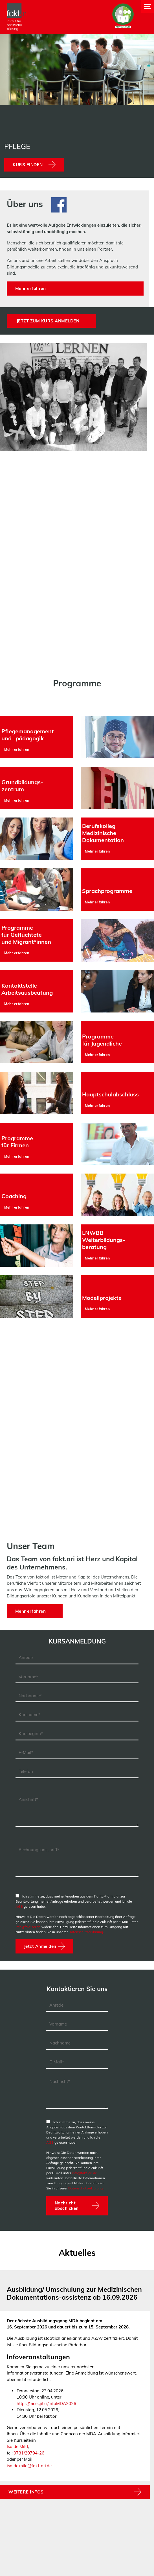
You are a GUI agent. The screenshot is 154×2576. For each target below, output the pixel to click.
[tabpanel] (75, 2391)
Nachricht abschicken (67, 2205)
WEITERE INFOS (26, 2492)
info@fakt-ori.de (28, 1927)
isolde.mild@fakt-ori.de (29, 2465)
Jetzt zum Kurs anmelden (48, 321)
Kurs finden (28, 164)
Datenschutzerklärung (86, 1932)
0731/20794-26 (29, 2453)
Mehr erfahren (30, 288)
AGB (19, 1906)
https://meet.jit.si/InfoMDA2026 (46, 2403)
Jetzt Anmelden (40, 1946)
